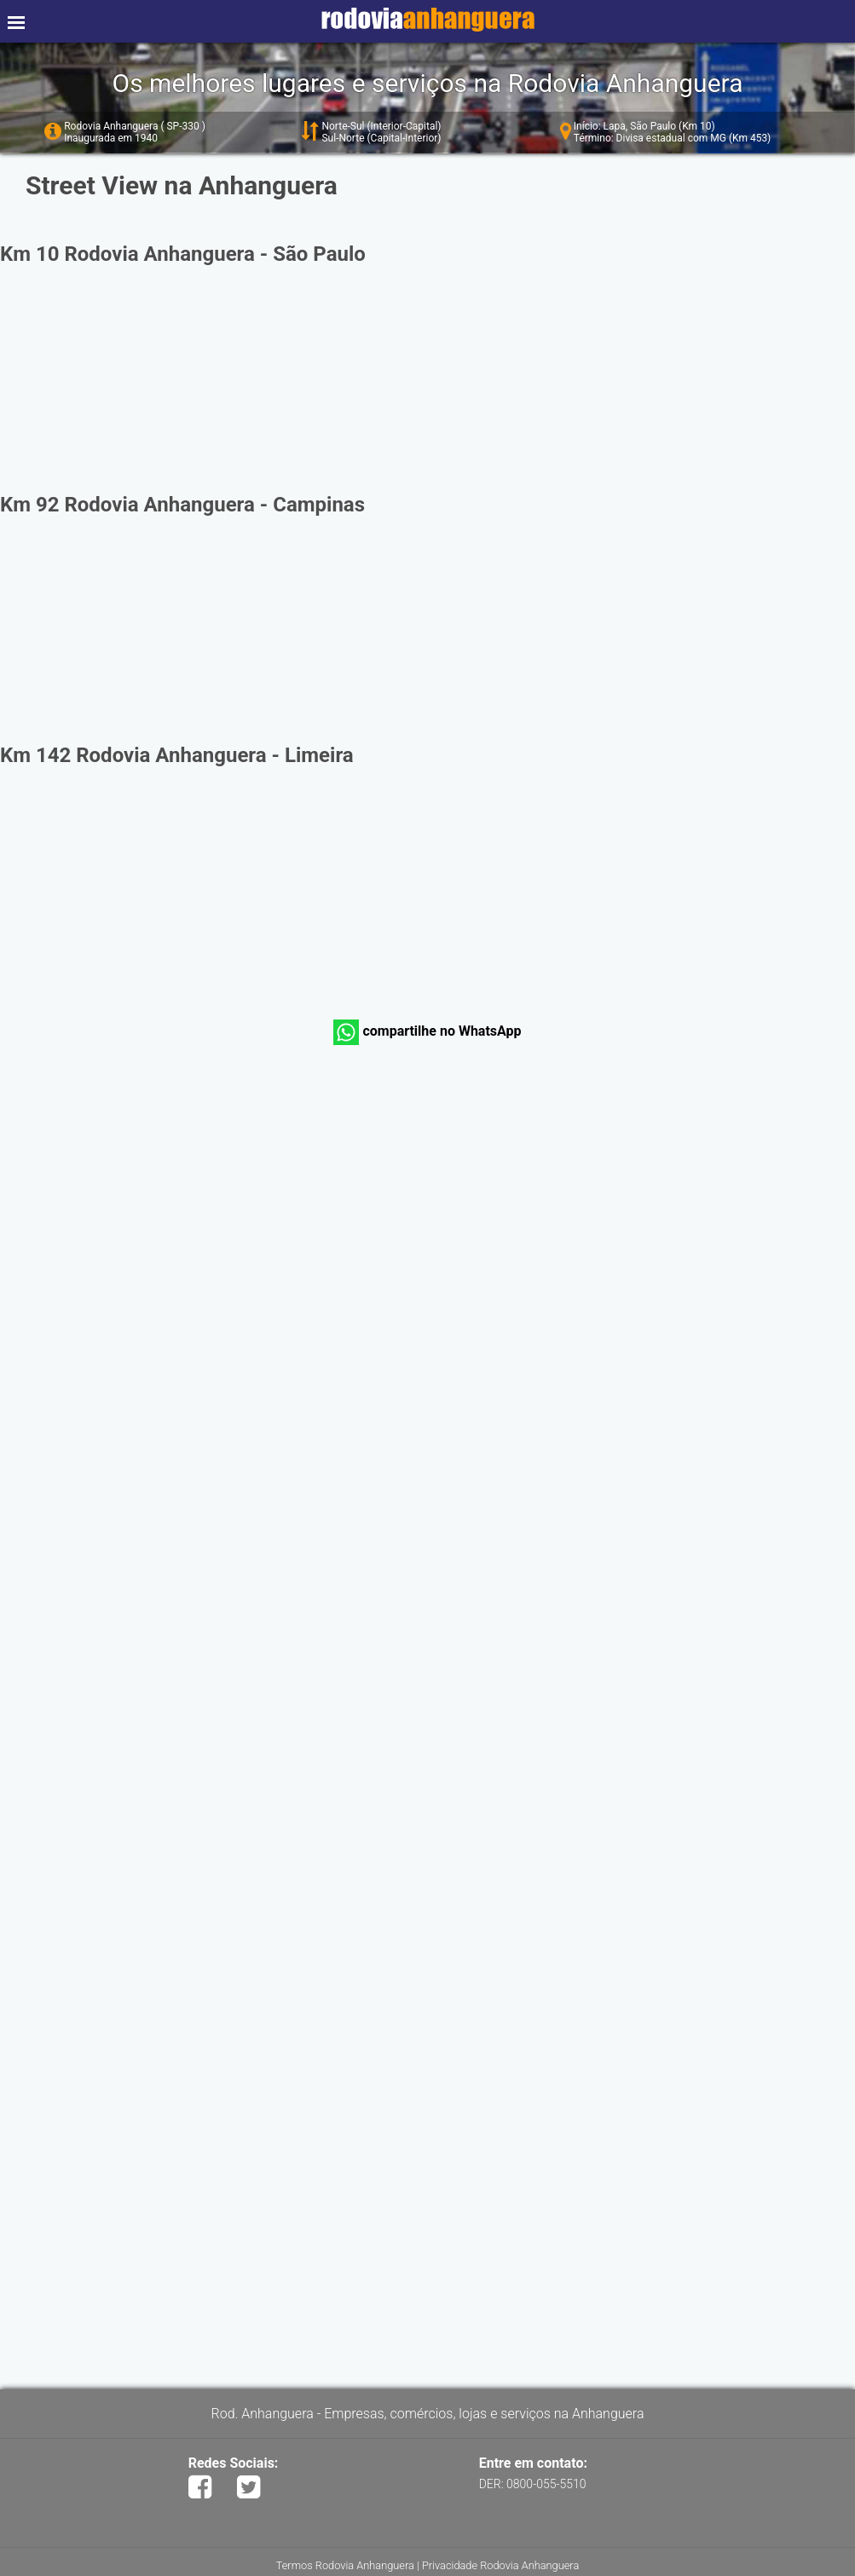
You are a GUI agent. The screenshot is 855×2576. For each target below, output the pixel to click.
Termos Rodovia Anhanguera (345, 2565)
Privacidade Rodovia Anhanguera (500, 2565)
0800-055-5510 (546, 2484)
